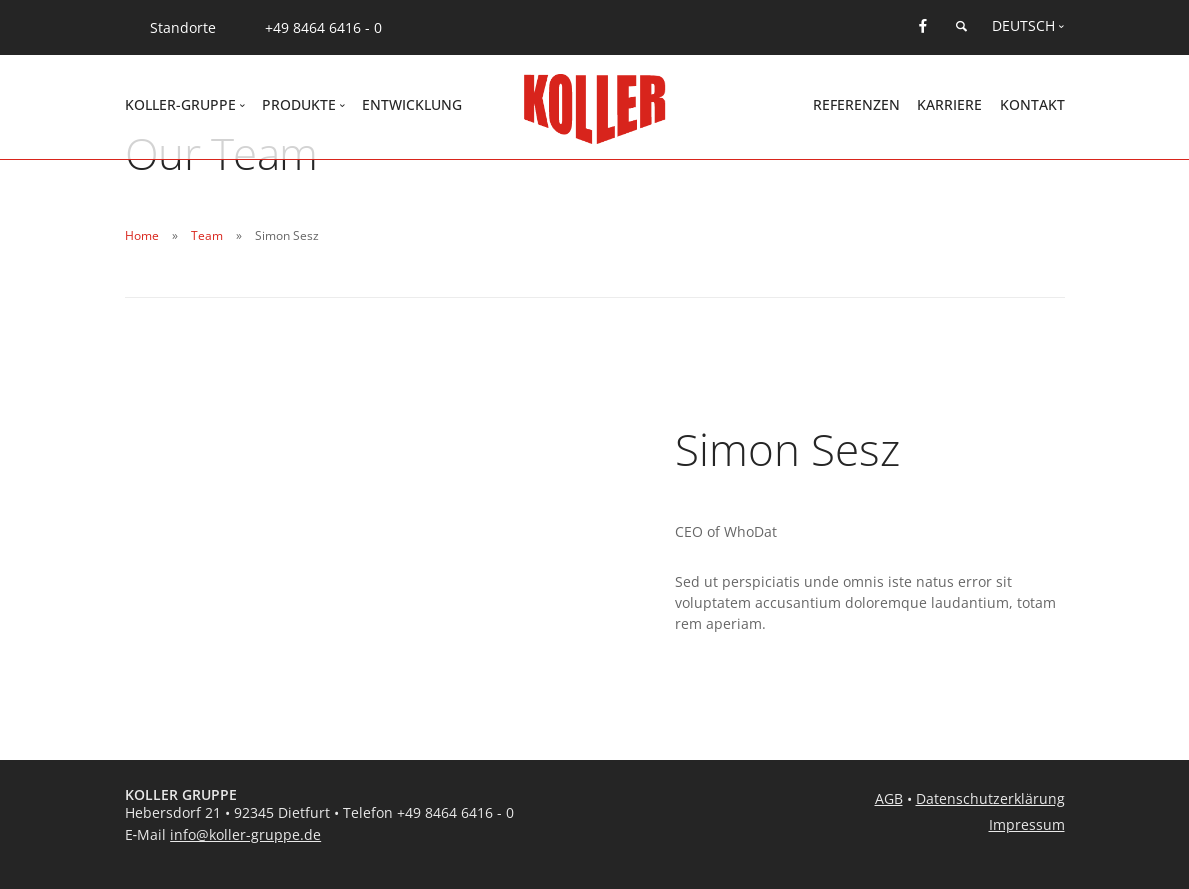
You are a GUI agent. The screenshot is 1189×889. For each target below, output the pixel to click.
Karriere (949, 104)
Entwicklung (412, 104)
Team (207, 235)
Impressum (1027, 824)
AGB (889, 798)
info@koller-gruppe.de (245, 834)
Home (142, 235)
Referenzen (856, 104)
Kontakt (1032, 104)
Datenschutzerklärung (990, 798)
